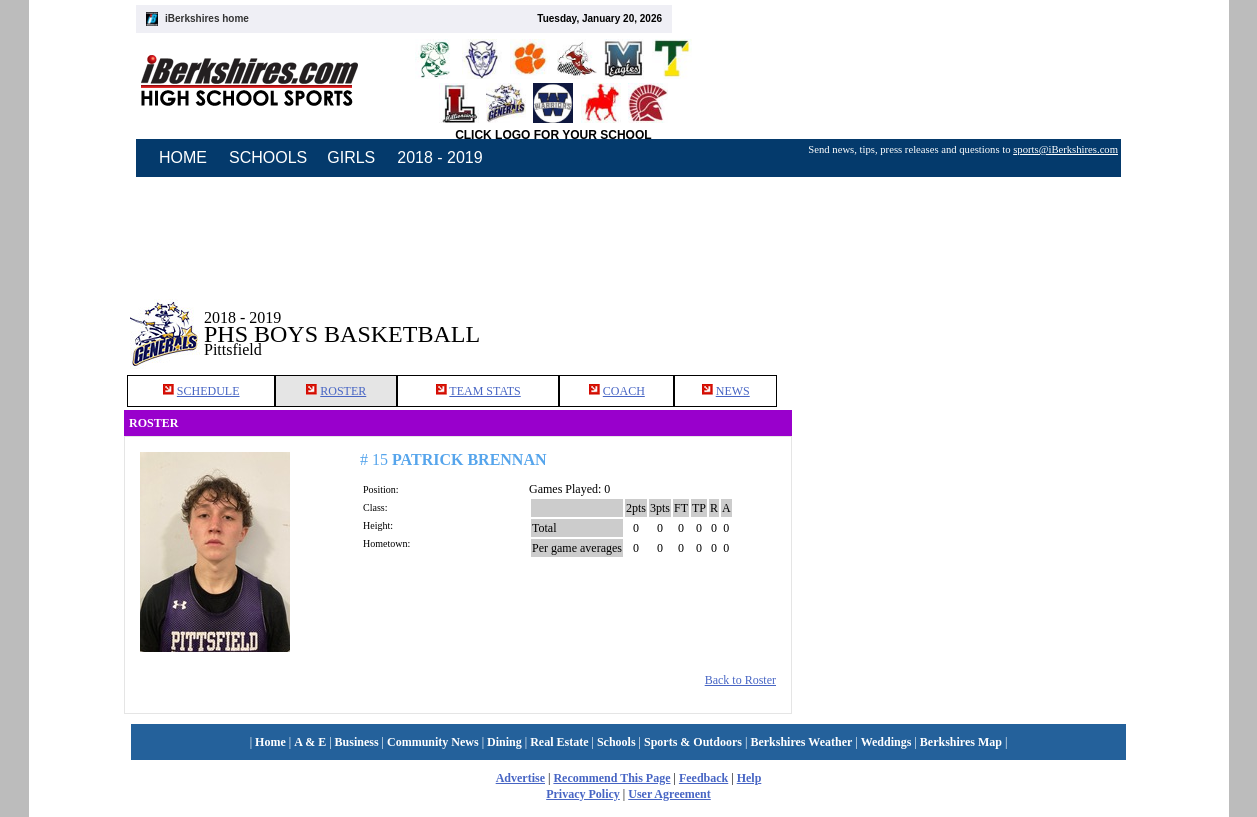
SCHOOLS (268, 157)
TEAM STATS (484, 391)
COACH (624, 391)
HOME (183, 157)
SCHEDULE (208, 391)
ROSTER (343, 391)
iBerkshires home (207, 18)
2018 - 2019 (439, 157)
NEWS (733, 391)
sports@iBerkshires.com (1065, 149)
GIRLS (351, 157)
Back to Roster (740, 680)
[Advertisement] (963, 319)
